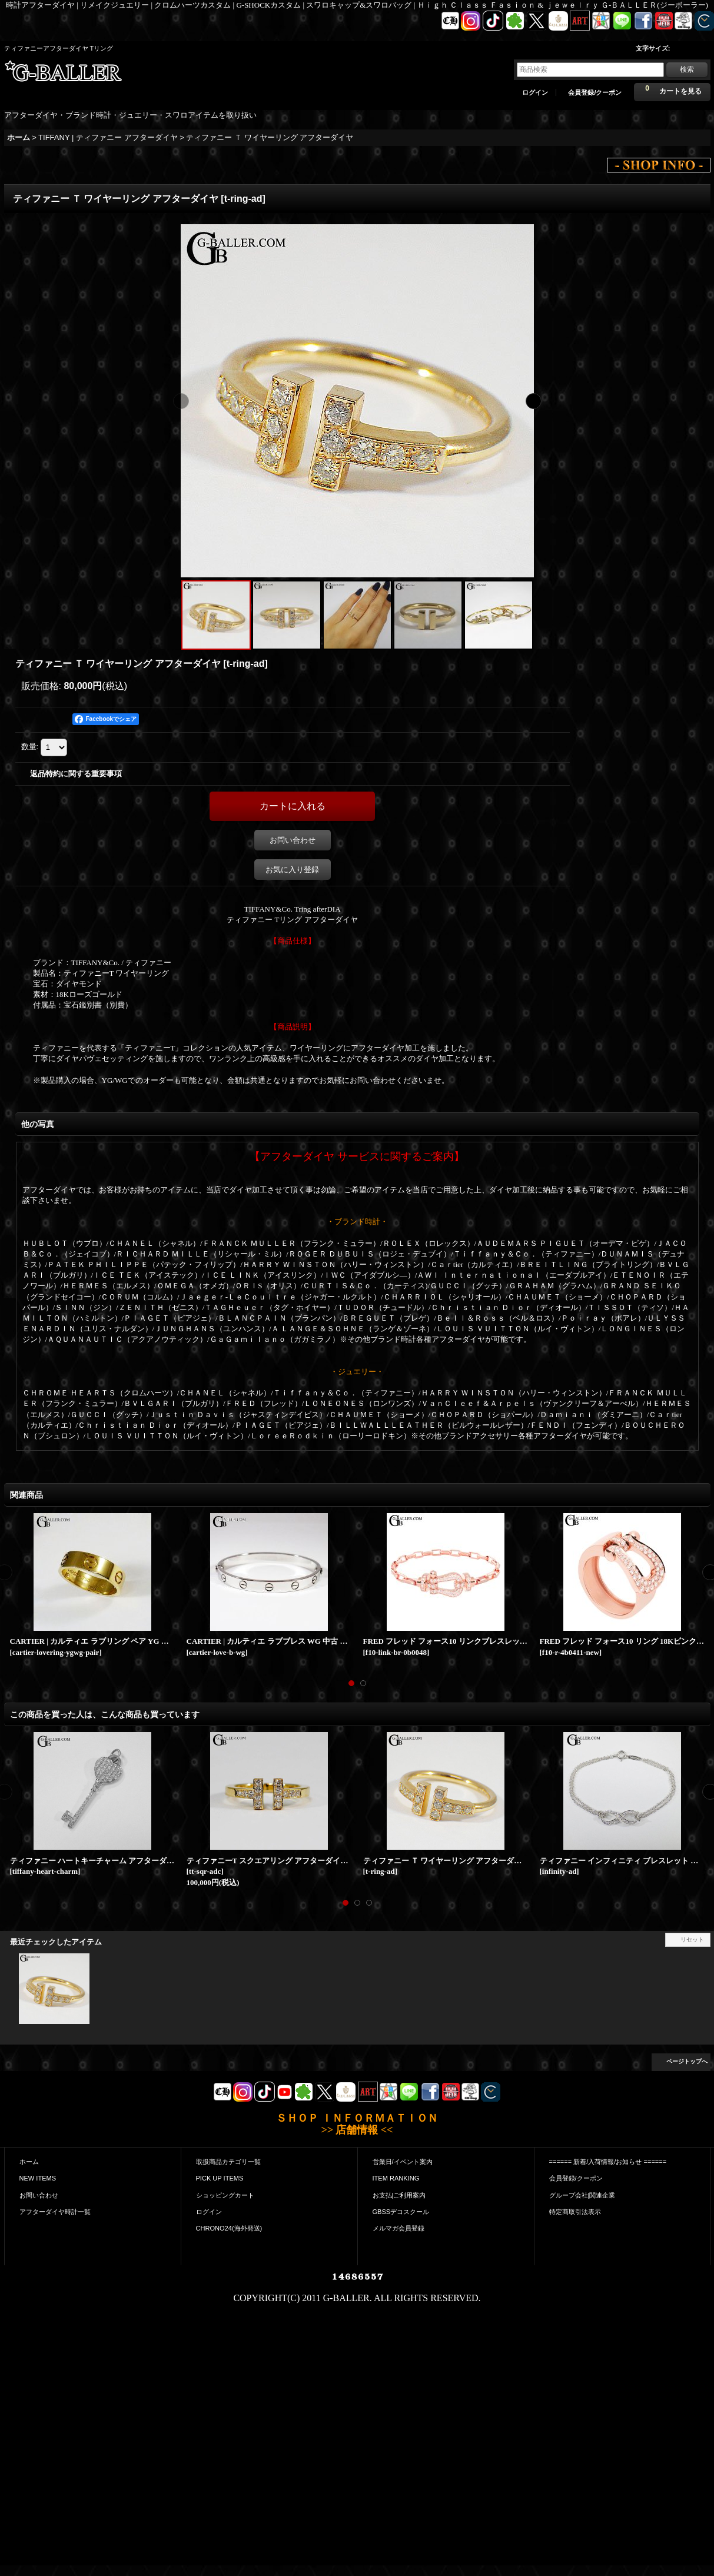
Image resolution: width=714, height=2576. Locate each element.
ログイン (535, 92)
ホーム (29, 2161)
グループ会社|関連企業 (582, 2195)
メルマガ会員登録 (398, 2228)
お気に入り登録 (292, 869)
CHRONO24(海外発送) (229, 2228)
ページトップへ (687, 2061)
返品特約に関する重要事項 (76, 773)
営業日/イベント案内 (403, 2161)
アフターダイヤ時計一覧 (55, 2211)
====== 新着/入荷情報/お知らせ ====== (608, 2161)
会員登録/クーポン (595, 92)
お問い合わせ (293, 840)
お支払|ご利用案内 (399, 2195)
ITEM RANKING (396, 2178)
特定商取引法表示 (575, 2211)
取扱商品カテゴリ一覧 (228, 2161)
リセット (692, 1939)
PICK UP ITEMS (220, 2178)
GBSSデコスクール (401, 2211)
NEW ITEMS (38, 2178)
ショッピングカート (225, 2195)
